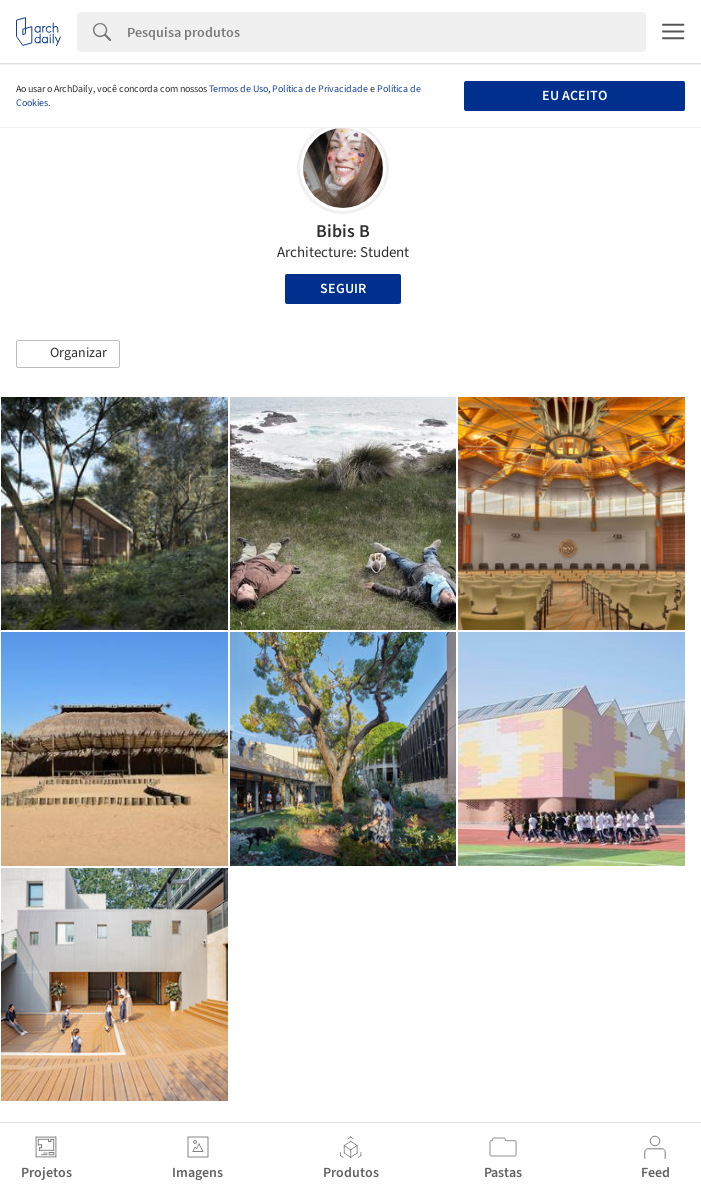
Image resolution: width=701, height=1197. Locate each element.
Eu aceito (574, 96)
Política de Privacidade (320, 89)
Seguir (343, 289)
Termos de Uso (238, 89)
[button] (68, 354)
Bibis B (343, 231)
